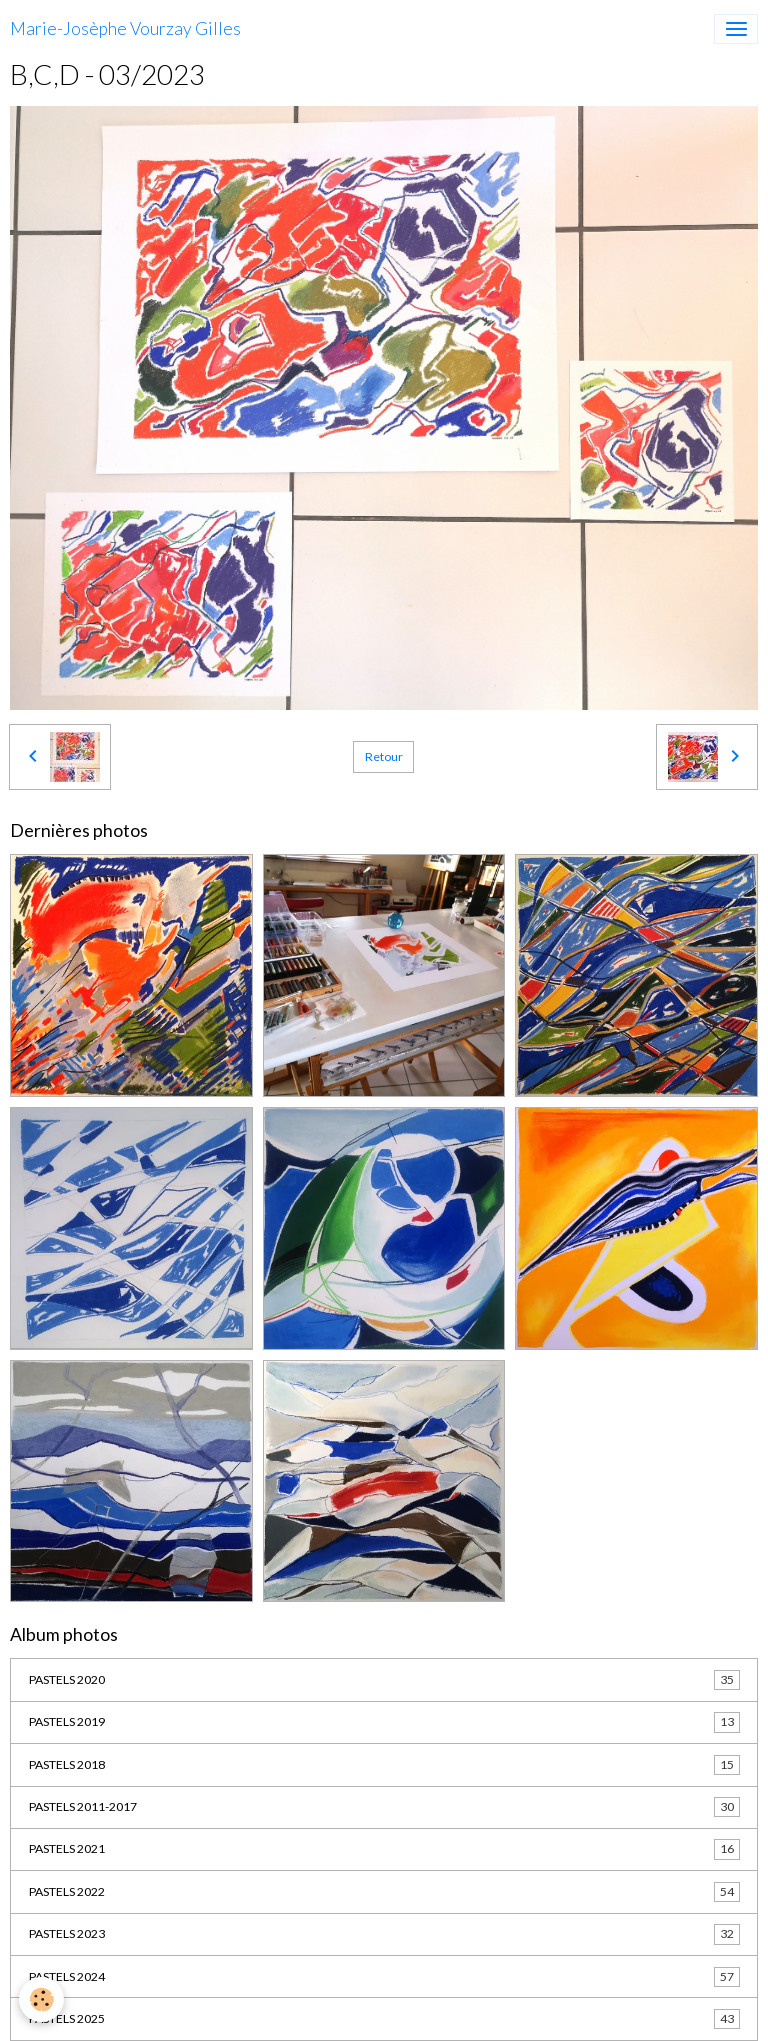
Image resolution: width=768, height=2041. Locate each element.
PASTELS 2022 (384, 1892)
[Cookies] (42, 1999)
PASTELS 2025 (384, 2019)
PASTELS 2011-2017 (384, 1807)
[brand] (125, 29)
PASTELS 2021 (384, 1849)
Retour (384, 756)
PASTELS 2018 (384, 1765)
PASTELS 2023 (384, 1934)
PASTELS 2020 (384, 1680)
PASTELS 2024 (384, 1977)
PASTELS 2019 (384, 1722)
